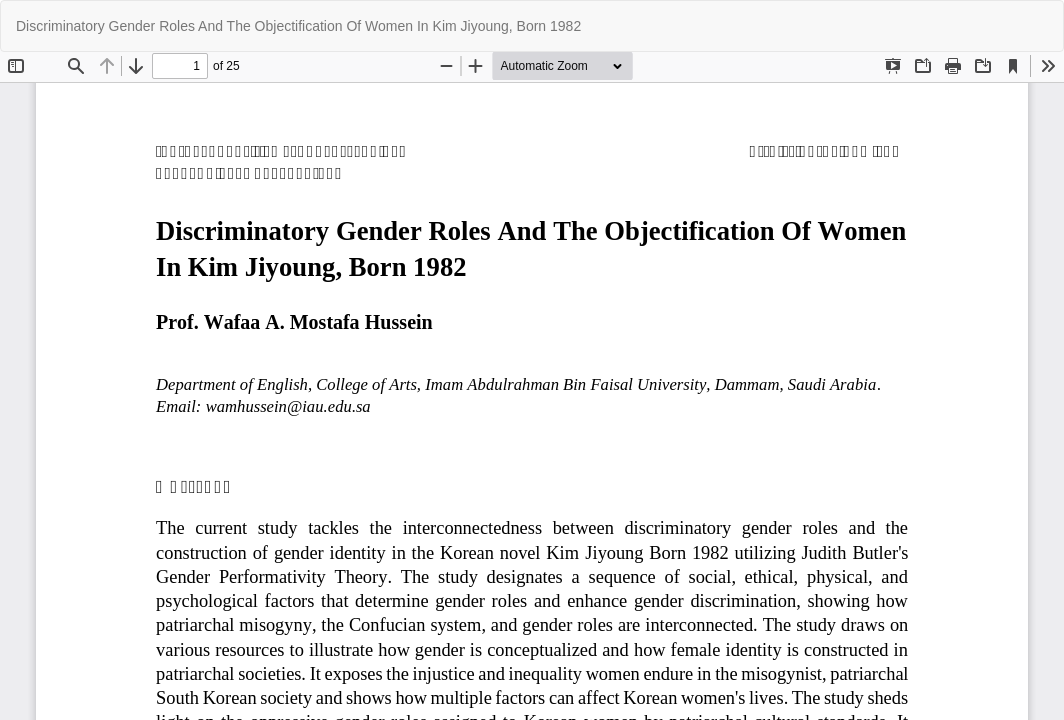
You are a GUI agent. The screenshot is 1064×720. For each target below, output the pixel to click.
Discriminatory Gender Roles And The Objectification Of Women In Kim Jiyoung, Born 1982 (298, 26)
